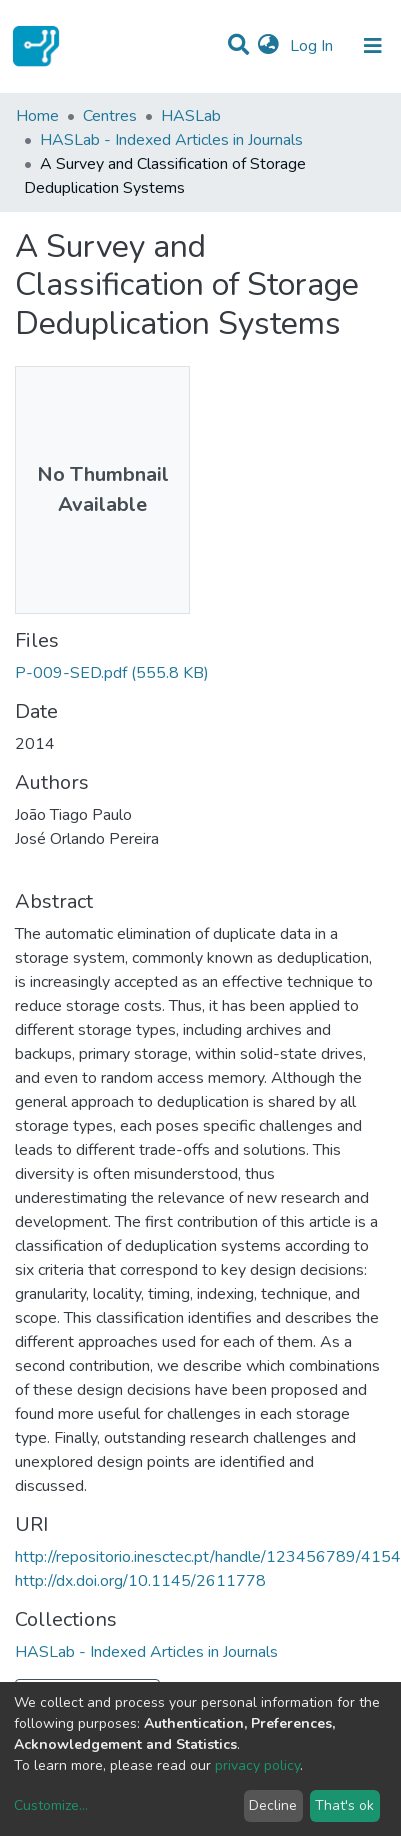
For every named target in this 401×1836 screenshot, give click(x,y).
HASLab (191, 116)
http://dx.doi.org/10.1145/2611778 (140, 1581)
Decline (273, 1805)
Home (37, 116)
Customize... (51, 1805)
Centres (110, 116)
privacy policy (257, 1765)
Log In (313, 46)
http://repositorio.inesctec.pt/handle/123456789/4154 (208, 1557)
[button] (268, 46)
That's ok (344, 1805)
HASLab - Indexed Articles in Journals (171, 140)
